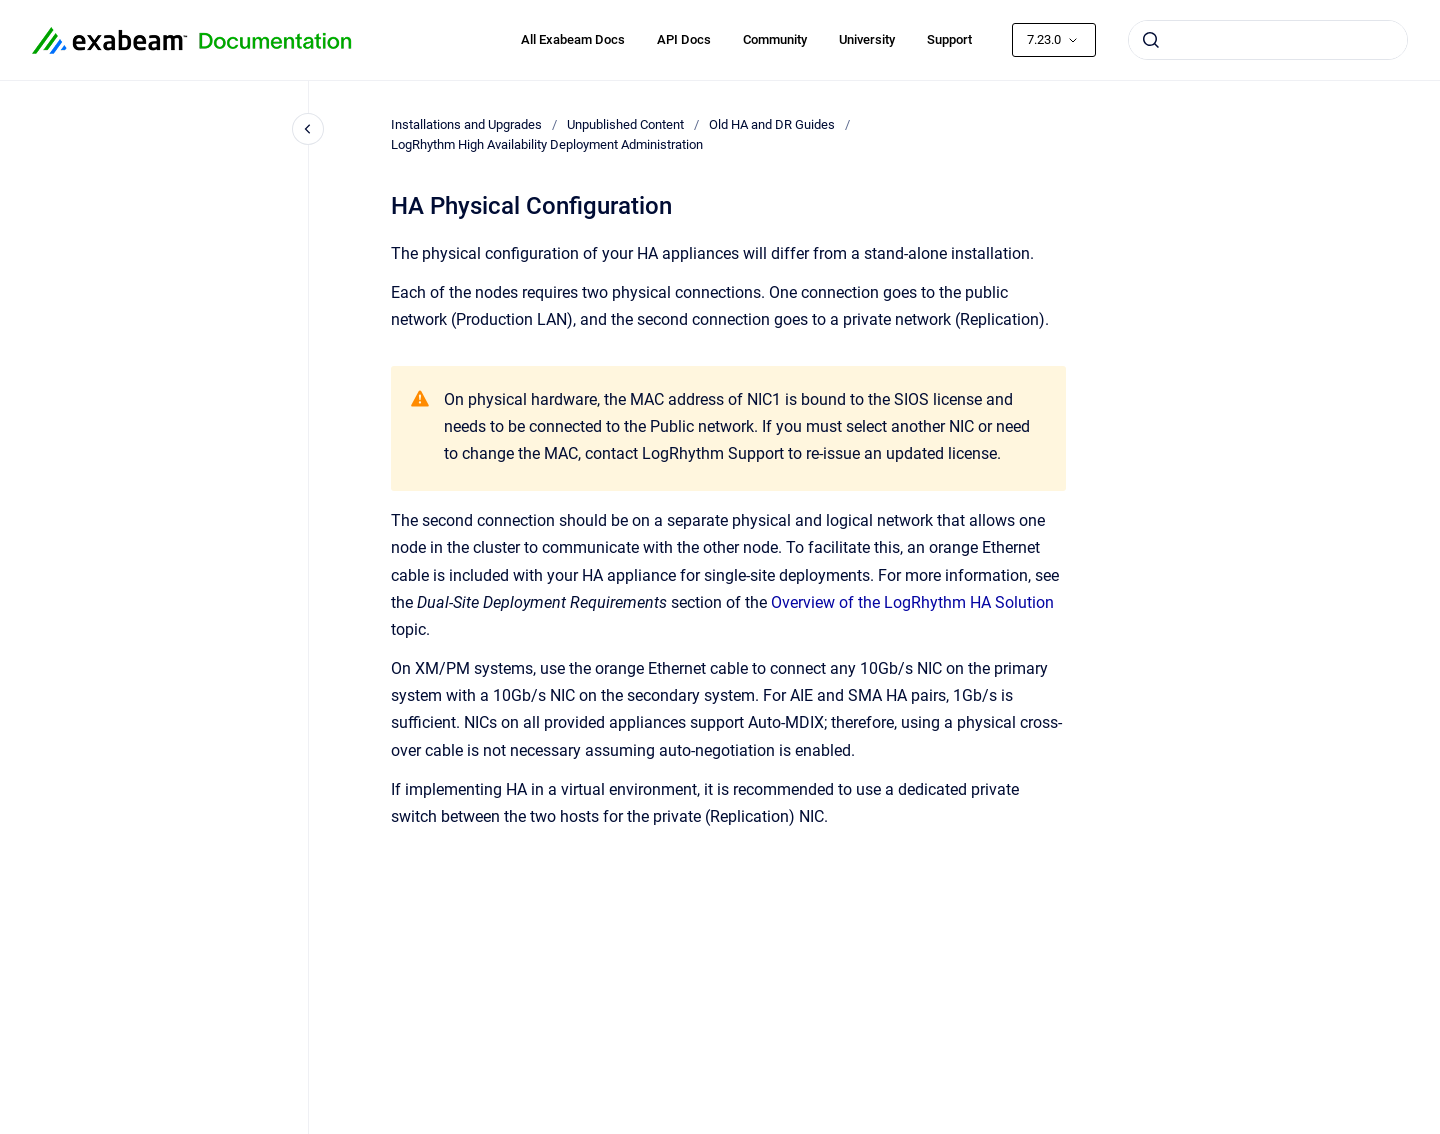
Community (775, 39)
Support (949, 39)
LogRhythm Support (713, 453)
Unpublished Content (625, 124)
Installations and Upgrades (466, 124)
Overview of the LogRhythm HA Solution (912, 602)
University (867, 39)
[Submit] (1151, 40)
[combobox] (1268, 40)
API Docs (684, 39)
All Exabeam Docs (573, 39)
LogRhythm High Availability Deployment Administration (547, 144)
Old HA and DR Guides (772, 124)
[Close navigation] (308, 129)
